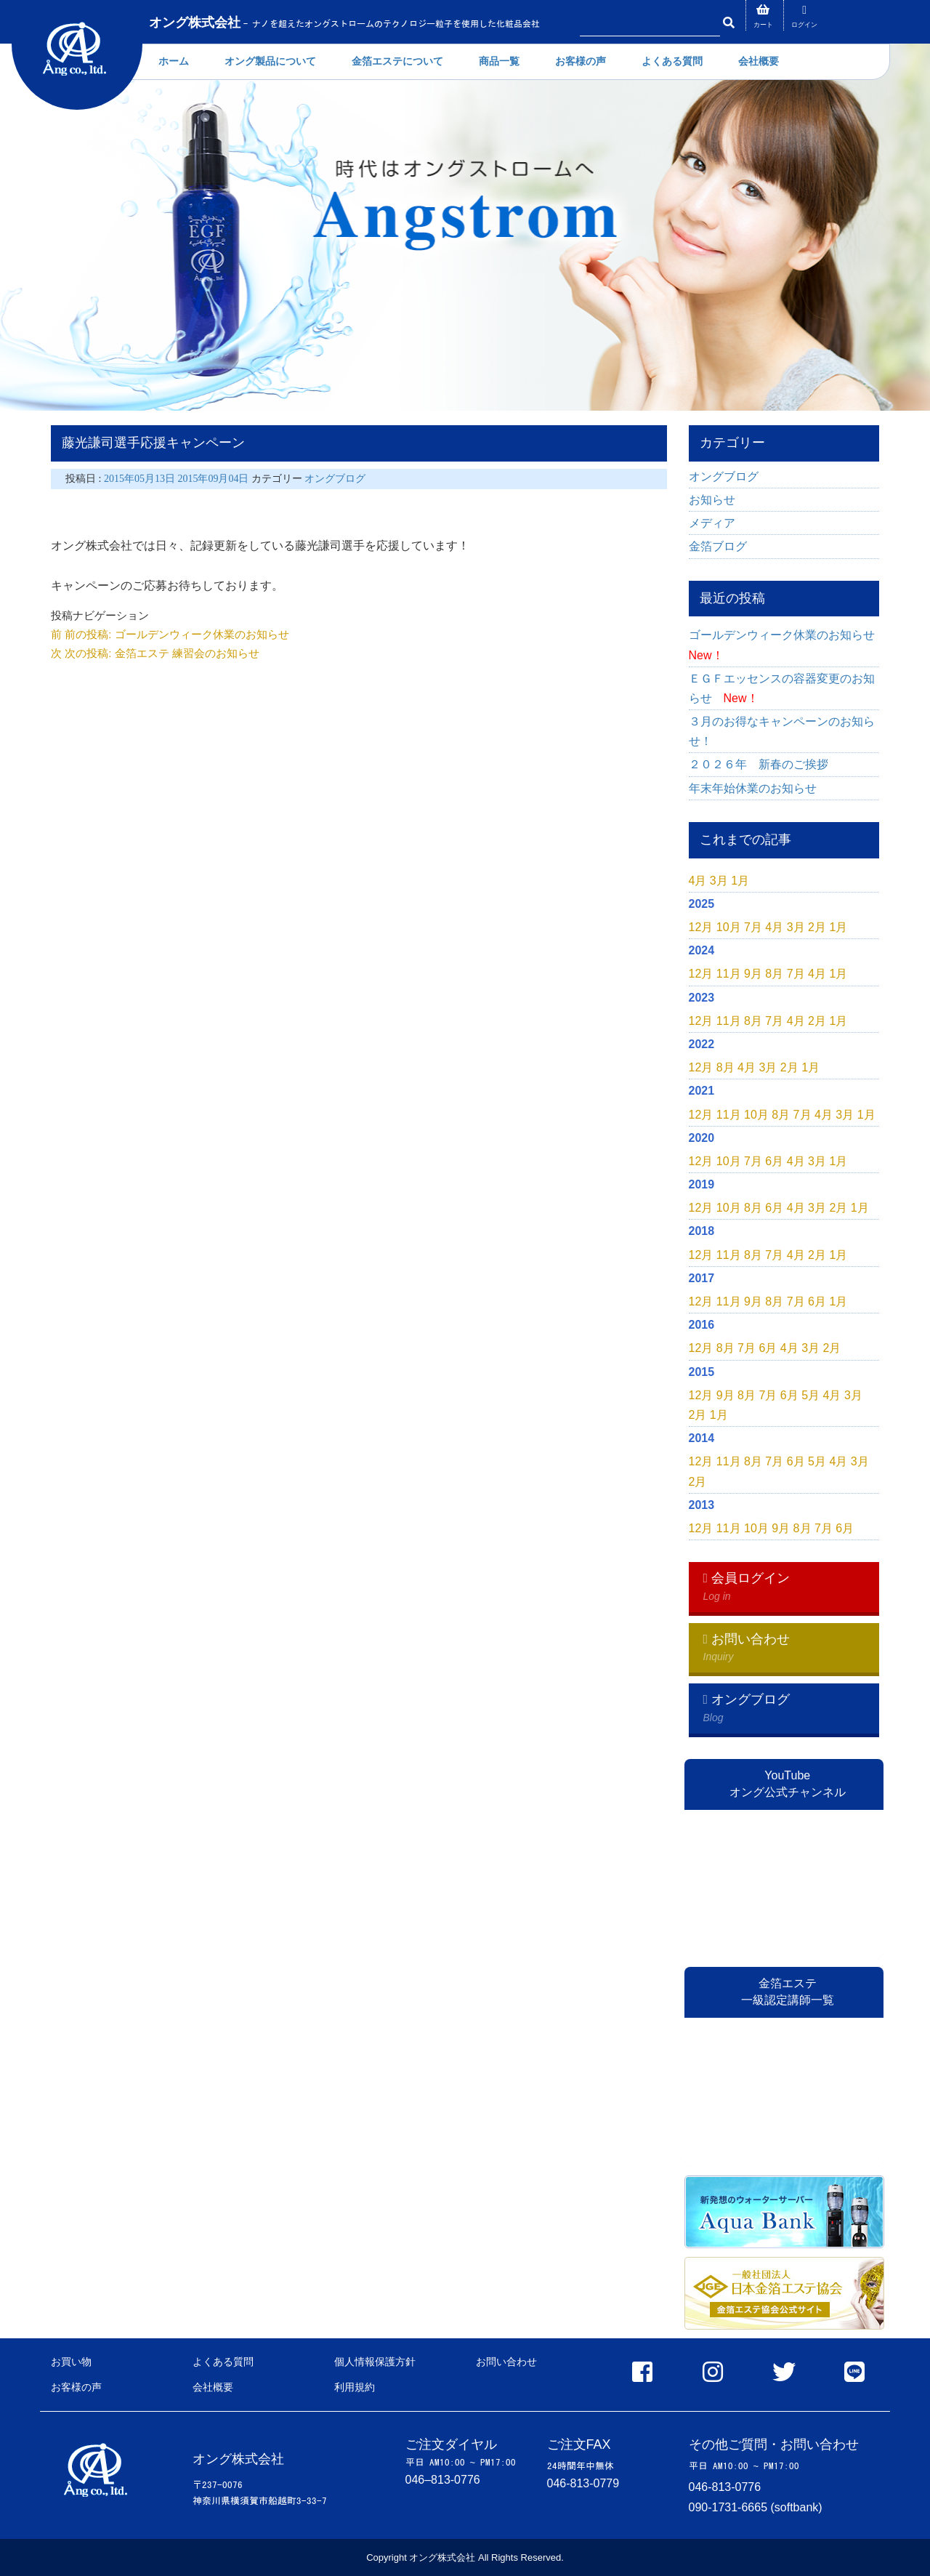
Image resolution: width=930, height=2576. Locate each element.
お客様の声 (580, 61)
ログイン (804, 24)
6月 (774, 1161)
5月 (810, 1395)
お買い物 (71, 2361)
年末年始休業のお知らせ (753, 788)
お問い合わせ (506, 2361)
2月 (817, 927)
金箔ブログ (718, 546)
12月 (701, 927)
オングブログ (334, 478)
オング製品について (270, 61)
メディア (712, 523)
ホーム (173, 61)
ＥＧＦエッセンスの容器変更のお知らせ (782, 688)
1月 (740, 880)
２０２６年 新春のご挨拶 (764, 764)
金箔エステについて (397, 61)
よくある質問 (672, 61)
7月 (753, 927)
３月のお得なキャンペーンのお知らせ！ (782, 731)
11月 (728, 973)
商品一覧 (499, 61)
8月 (774, 973)
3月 (719, 880)
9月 (753, 973)
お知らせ (712, 500)
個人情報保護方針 (375, 2361)
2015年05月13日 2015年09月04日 (177, 478)
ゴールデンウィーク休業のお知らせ (784, 645)
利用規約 (354, 2387)
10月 (728, 927)
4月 (698, 880)
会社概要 (758, 61)
